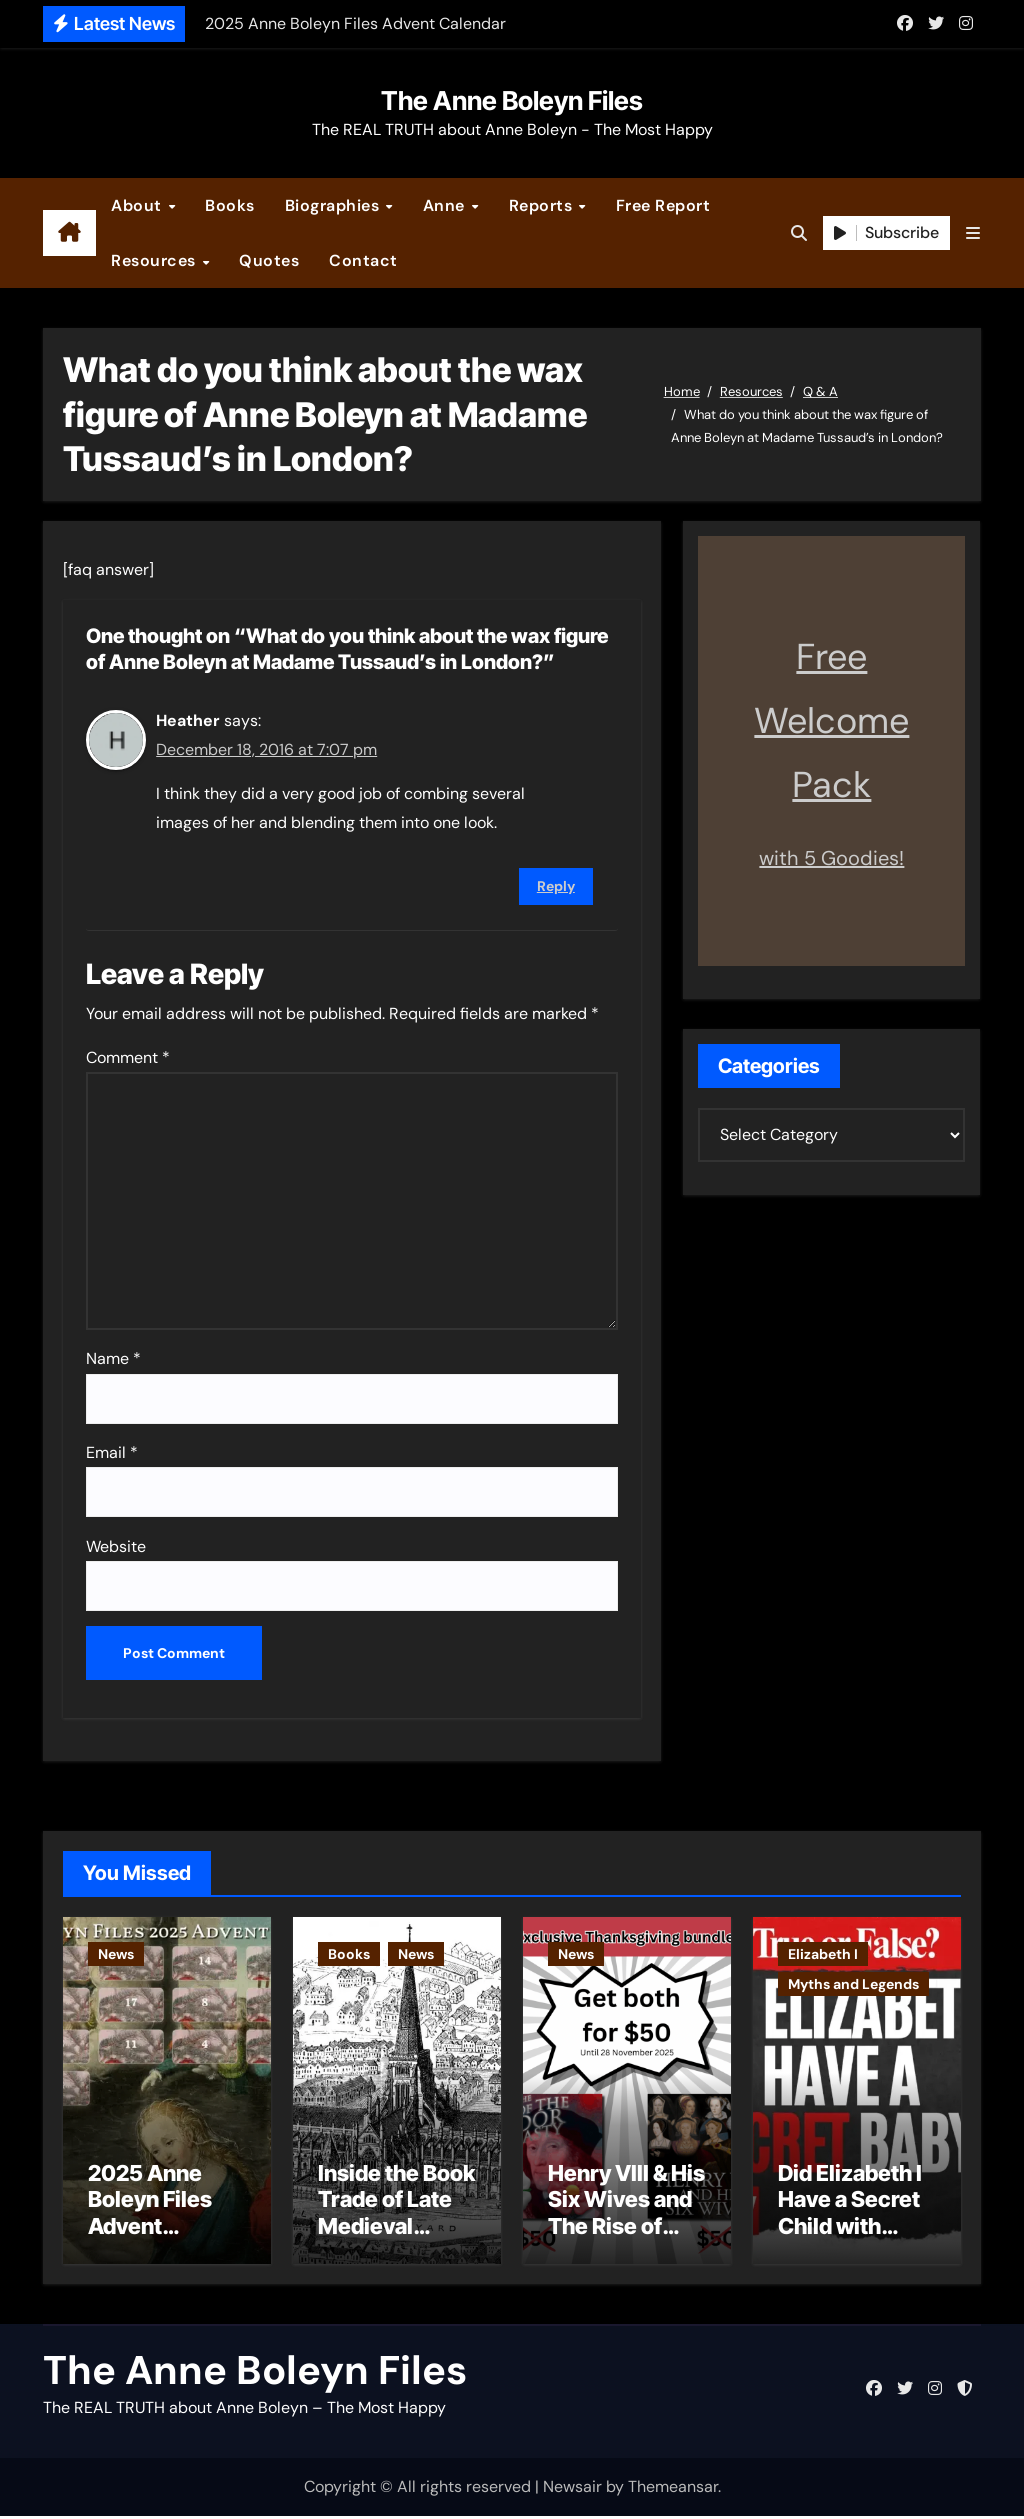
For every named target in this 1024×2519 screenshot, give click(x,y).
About (138, 205)
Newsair (572, 2489)
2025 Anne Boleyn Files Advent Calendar (150, 2215)
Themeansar (673, 2489)
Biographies (334, 205)
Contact (363, 260)
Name (113, 1358)
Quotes (269, 260)
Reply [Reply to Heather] (556, 886)
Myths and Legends (853, 1984)
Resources (155, 260)
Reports (543, 205)
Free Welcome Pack (831, 720)
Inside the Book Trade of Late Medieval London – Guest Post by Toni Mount (396, 2242)
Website (116, 1546)
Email (112, 1452)
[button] (973, 233)
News (116, 1954)
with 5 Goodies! (831, 858)
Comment (128, 1057)
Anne (446, 205)
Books (230, 205)
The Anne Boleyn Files (512, 100)
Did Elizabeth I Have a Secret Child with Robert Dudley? (850, 2229)
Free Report (663, 205)
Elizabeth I (823, 1954)
